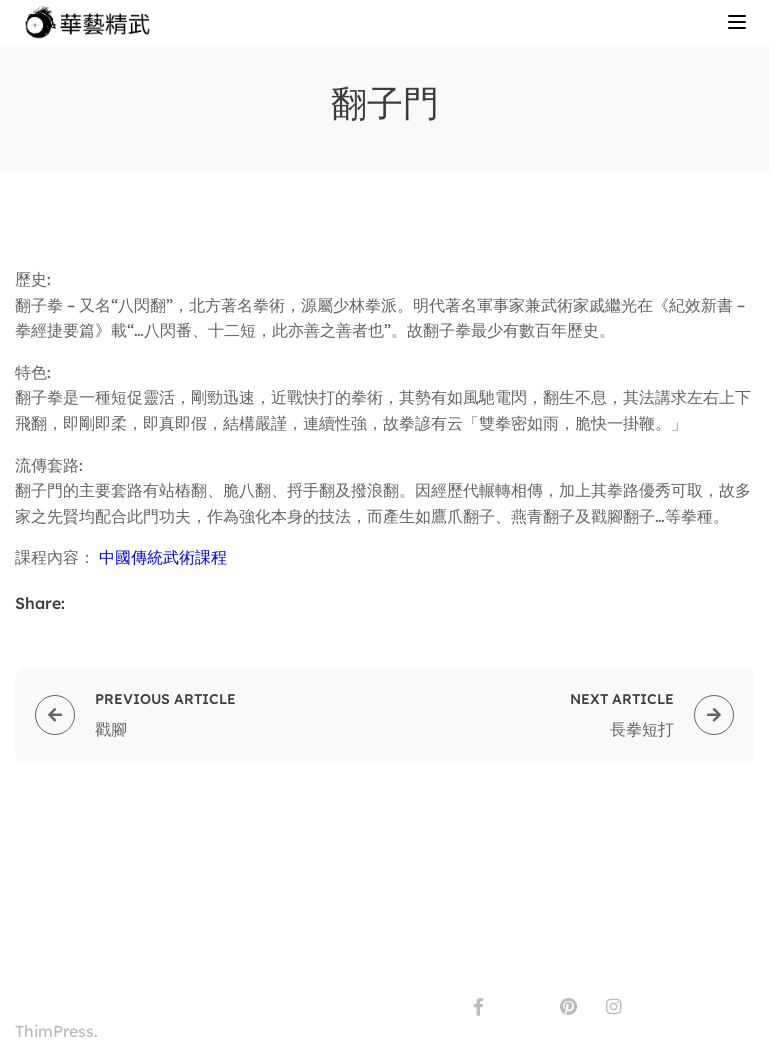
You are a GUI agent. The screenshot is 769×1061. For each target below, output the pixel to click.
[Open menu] (739, 25)
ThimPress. (56, 1031)
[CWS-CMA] (91, 21)
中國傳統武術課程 (163, 557)
